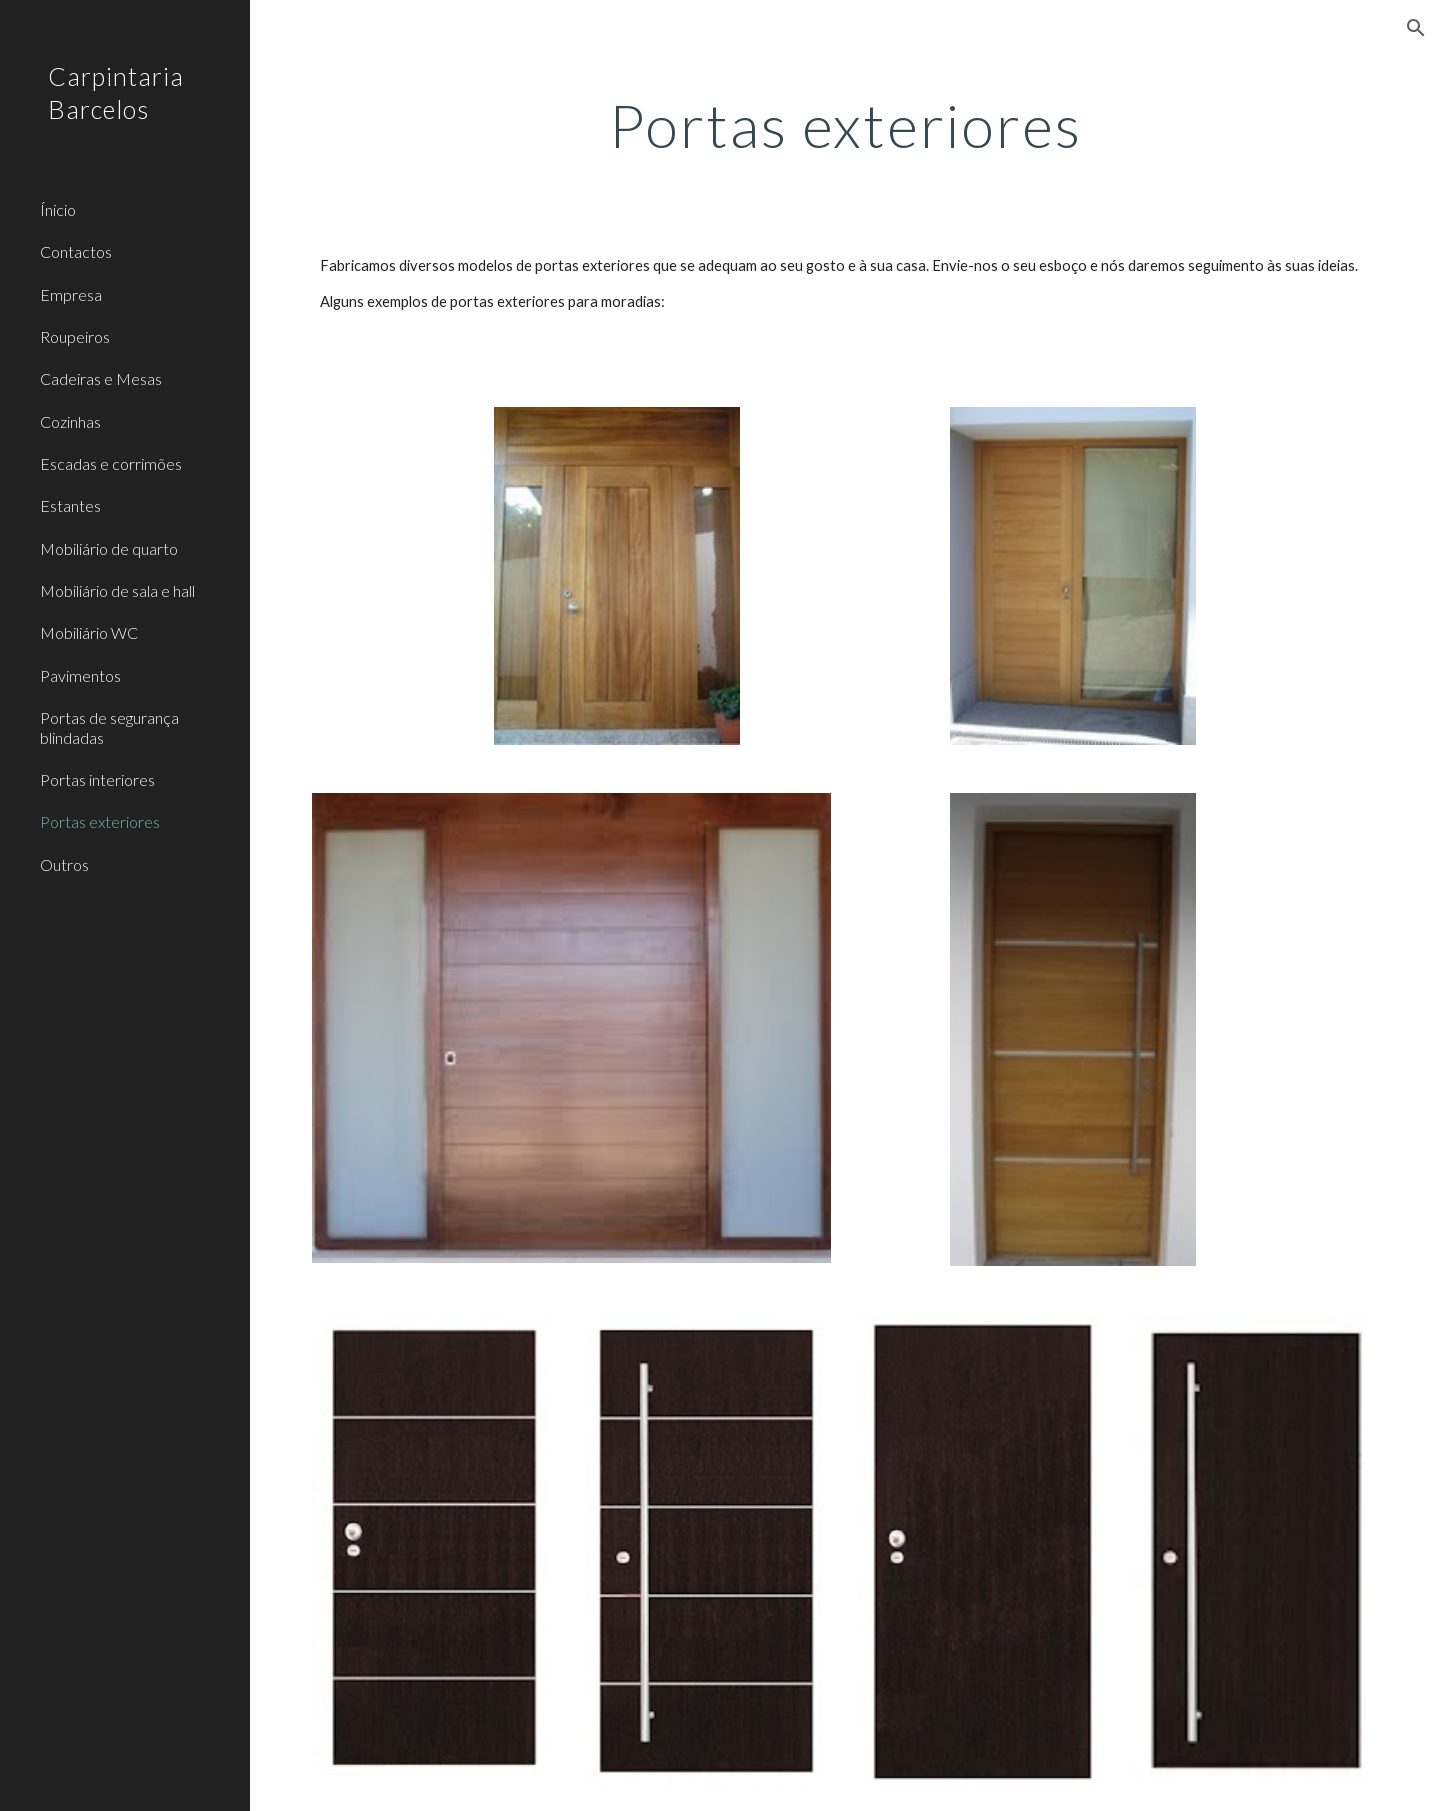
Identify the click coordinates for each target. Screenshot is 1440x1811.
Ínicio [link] (58, 209)
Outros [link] (64, 864)
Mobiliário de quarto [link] (109, 548)
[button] (1416, 28)
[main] (845, 125)
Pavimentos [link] (80, 675)
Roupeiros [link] (75, 336)
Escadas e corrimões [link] (111, 463)
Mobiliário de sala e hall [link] (117, 590)
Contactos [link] (76, 251)
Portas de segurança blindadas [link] (109, 727)
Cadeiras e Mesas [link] (101, 378)
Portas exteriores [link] (100, 821)
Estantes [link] (70, 505)
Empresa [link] (71, 294)
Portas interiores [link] (97, 779)
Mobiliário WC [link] (89, 632)
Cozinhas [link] (70, 421)
